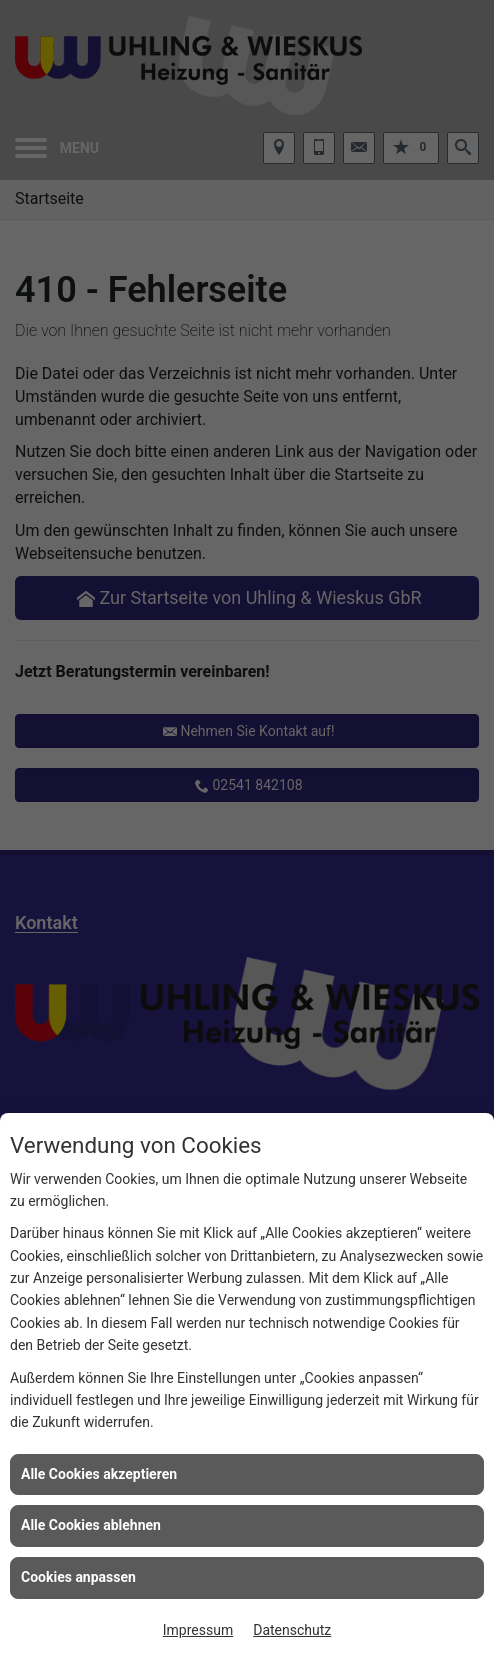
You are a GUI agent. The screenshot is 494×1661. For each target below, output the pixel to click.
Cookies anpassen (78, 1577)
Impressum (198, 1630)
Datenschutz (292, 1630)
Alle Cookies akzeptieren (99, 1474)
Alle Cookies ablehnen (91, 1525)
